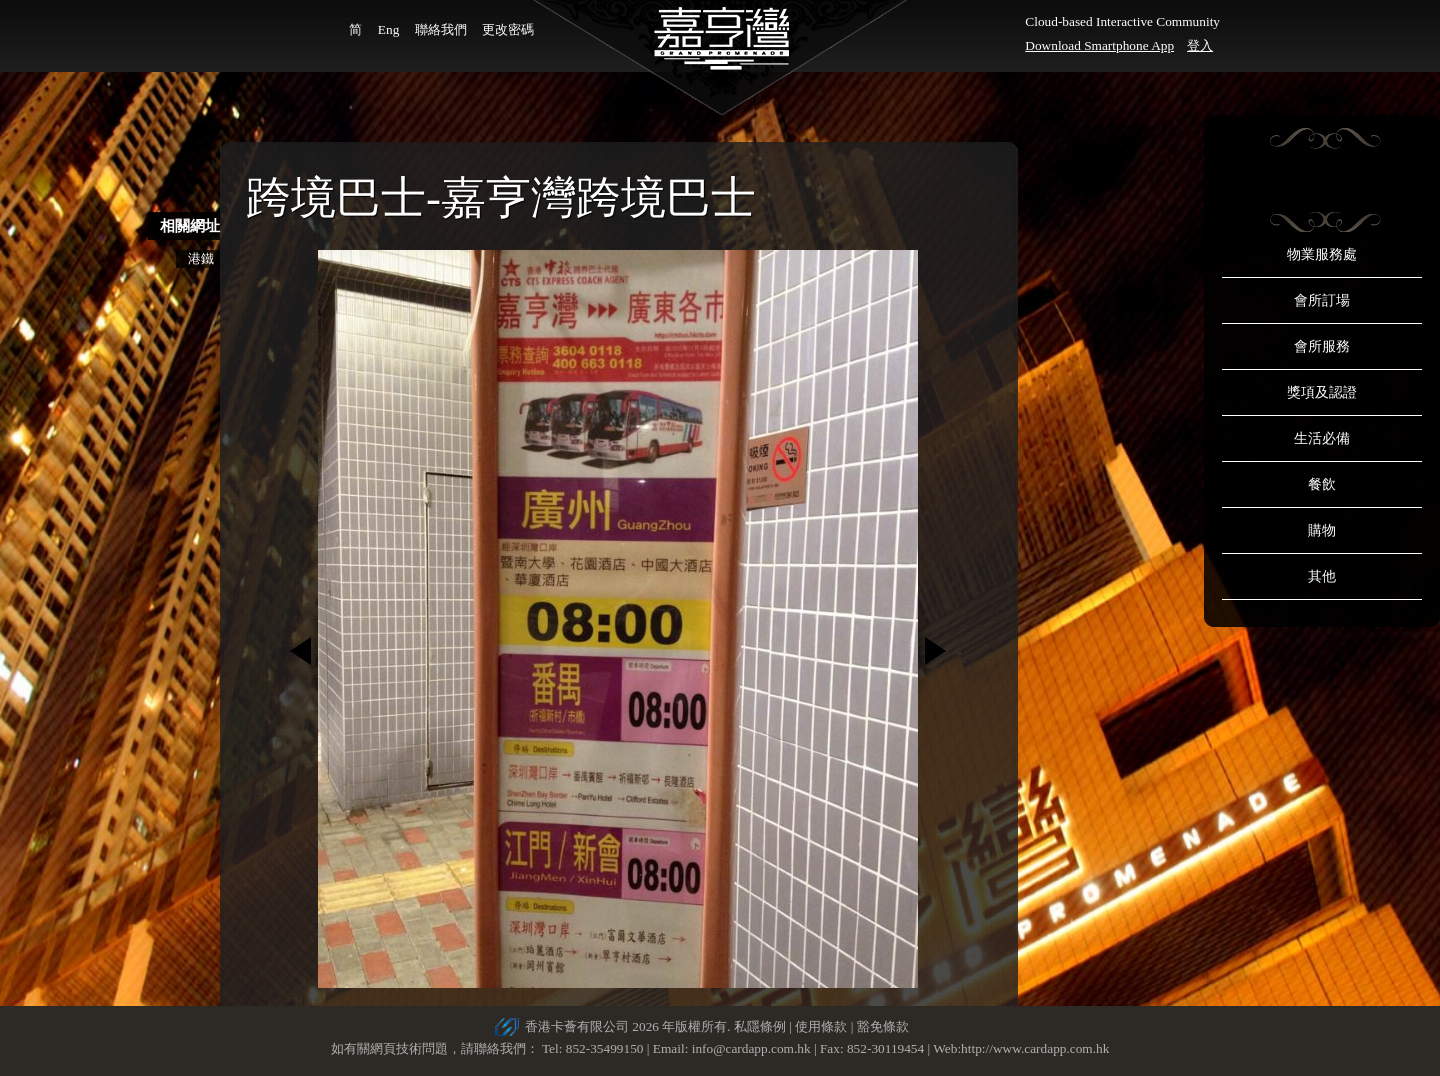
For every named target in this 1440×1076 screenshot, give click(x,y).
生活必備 (1322, 438)
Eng (388, 29)
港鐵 (201, 258)
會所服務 (1322, 346)
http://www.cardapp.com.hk (1035, 1048)
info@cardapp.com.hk (753, 1048)
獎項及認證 (1322, 392)
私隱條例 (760, 1026)
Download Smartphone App (1099, 45)
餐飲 (1322, 484)
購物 (1322, 530)
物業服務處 (1322, 254)
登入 (1200, 45)
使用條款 (821, 1026)
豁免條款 (883, 1026)
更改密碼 (508, 29)
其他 (1322, 576)
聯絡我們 (441, 29)
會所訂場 (1322, 300)
